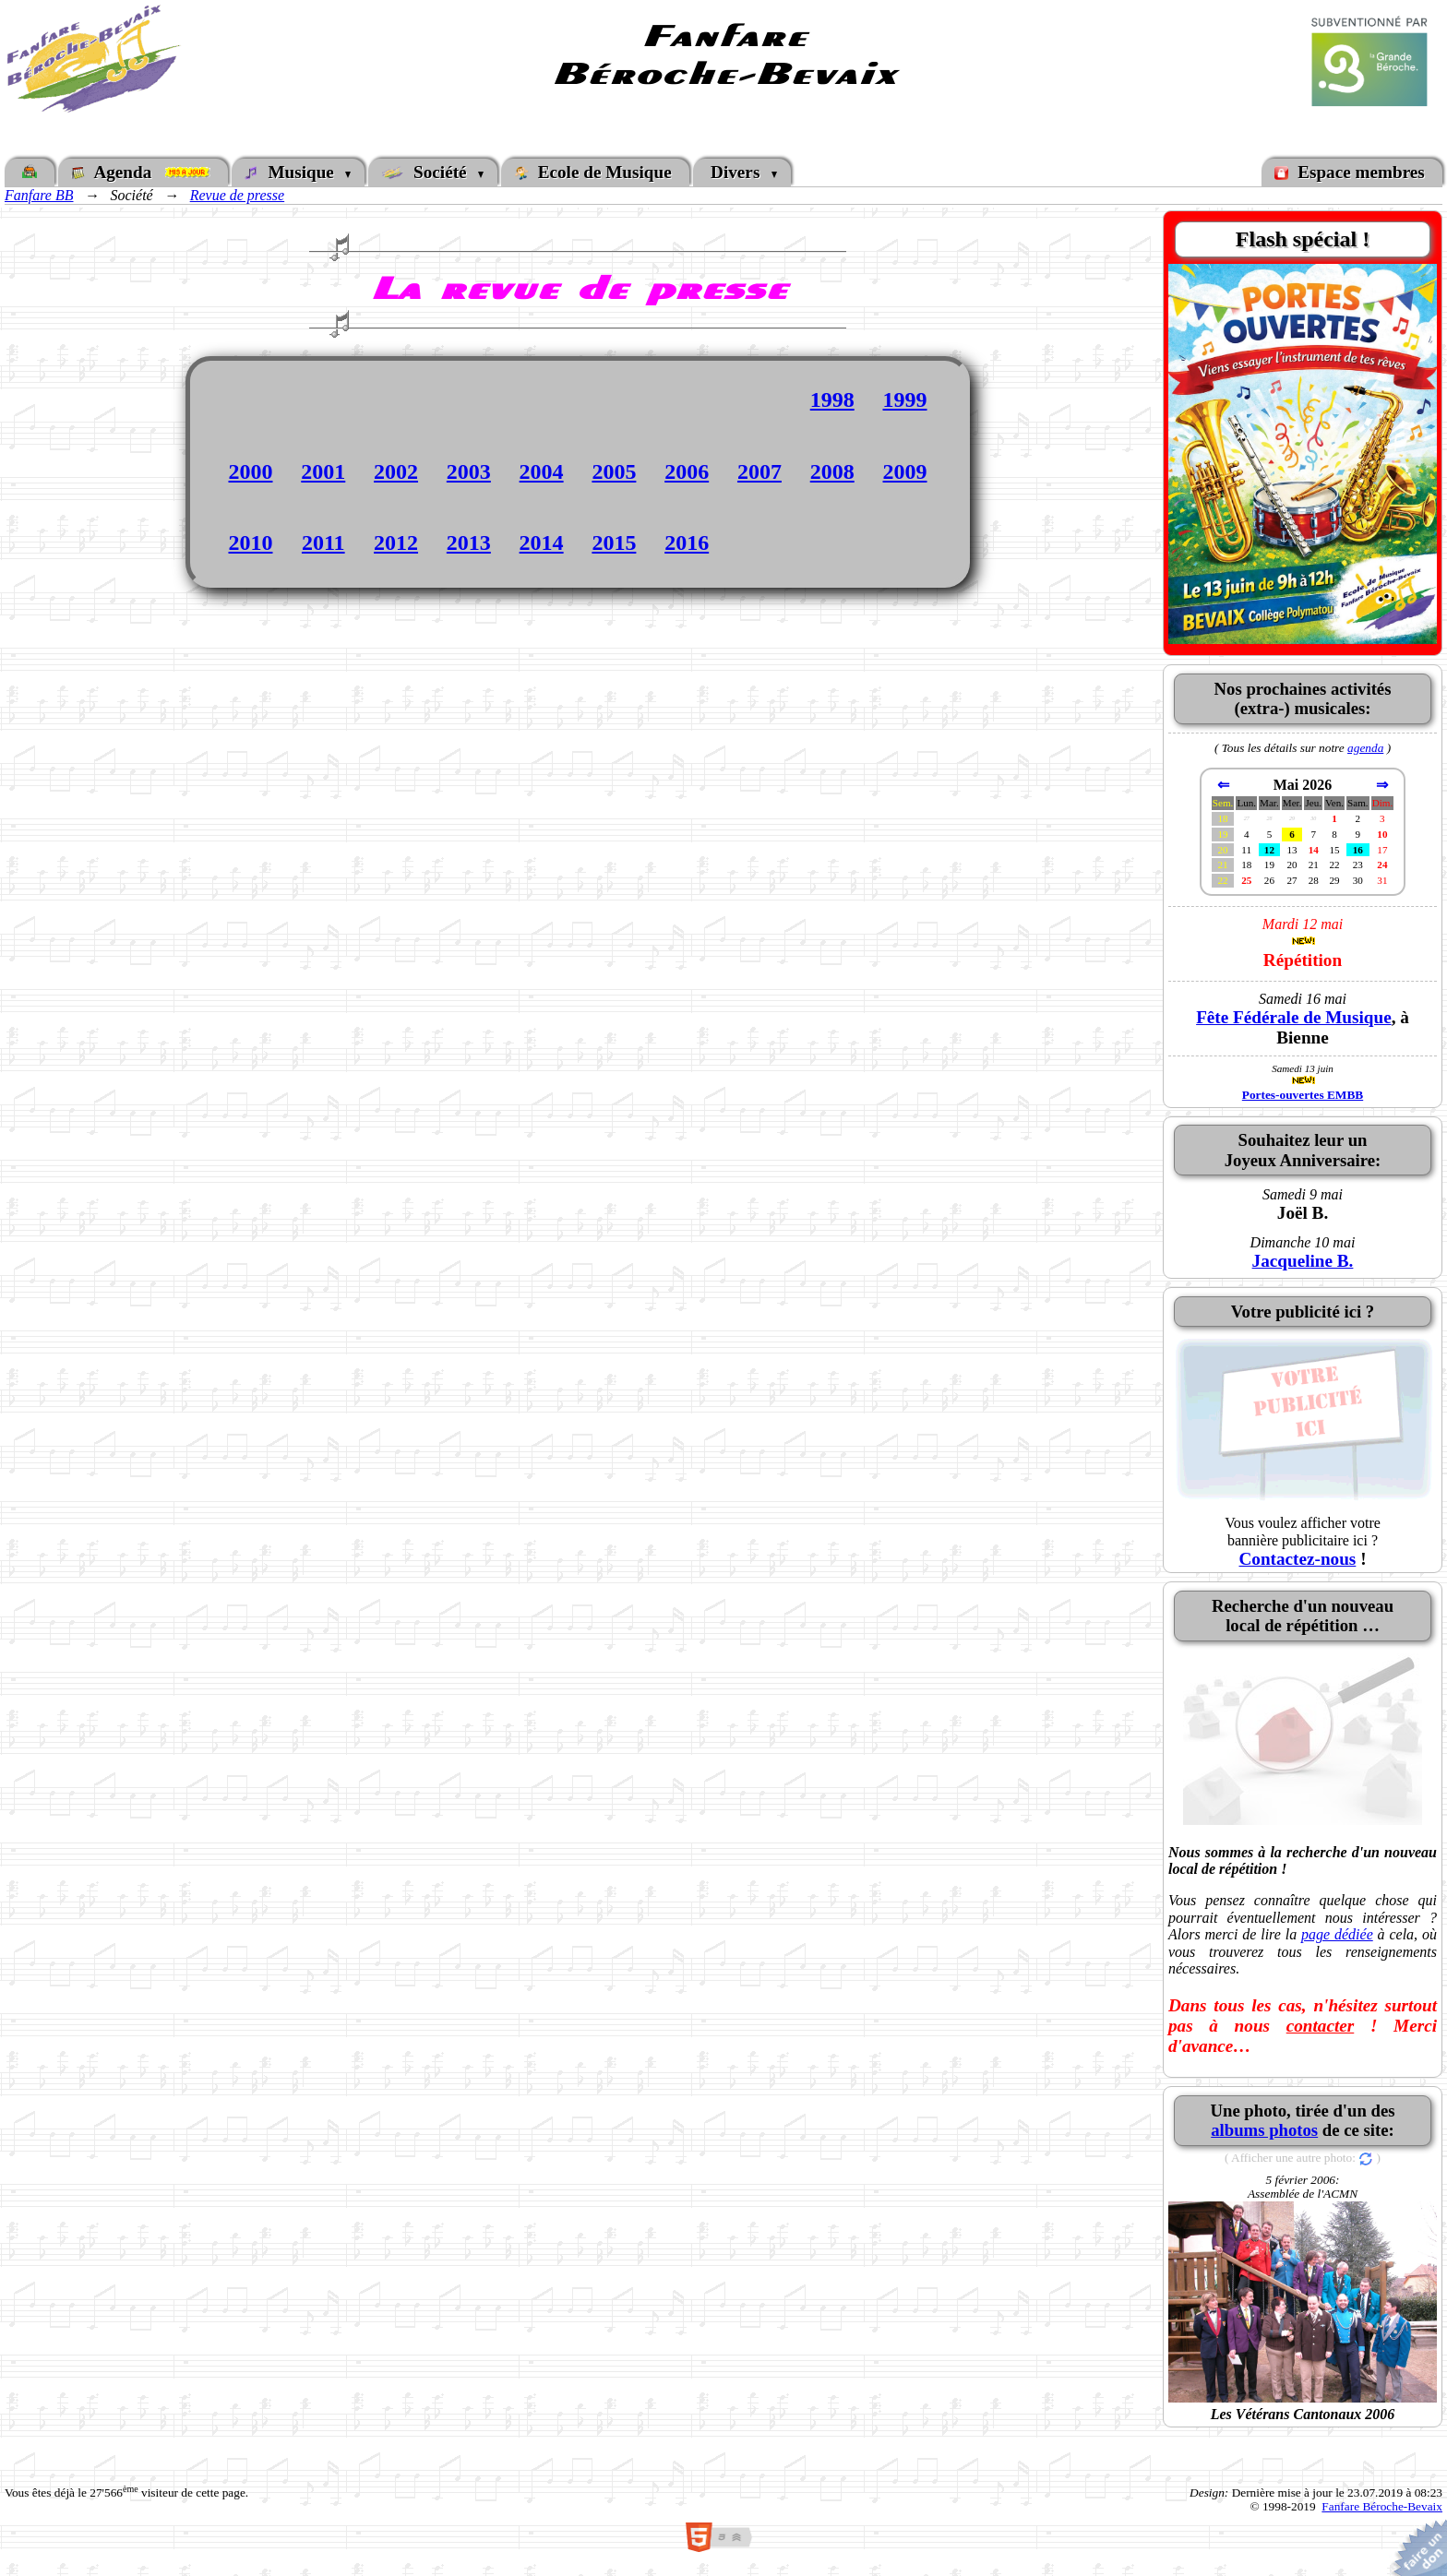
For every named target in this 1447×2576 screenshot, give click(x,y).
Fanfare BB (39, 195)
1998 (832, 399)
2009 (905, 471)
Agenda (143, 172)
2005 (614, 471)
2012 (396, 543)
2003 (469, 471)
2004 (542, 471)
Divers (737, 172)
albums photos (1264, 2130)
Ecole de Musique (595, 172)
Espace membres (1352, 172)
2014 (542, 543)
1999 (905, 399)
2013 (469, 543)
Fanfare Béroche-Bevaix (1381, 2506)
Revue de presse (237, 195)
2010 (250, 543)
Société (429, 172)
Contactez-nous (1297, 1558)
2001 (323, 471)
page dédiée (1337, 1934)
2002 (396, 471)
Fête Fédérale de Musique (1294, 1017)
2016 (686, 543)
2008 (832, 471)
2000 (250, 471)
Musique (294, 172)
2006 (686, 471)
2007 (759, 471)
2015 (614, 543)
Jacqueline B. (1303, 1260)
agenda (1365, 748)
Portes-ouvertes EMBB (1302, 1095)
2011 (323, 543)
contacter (1320, 2025)
